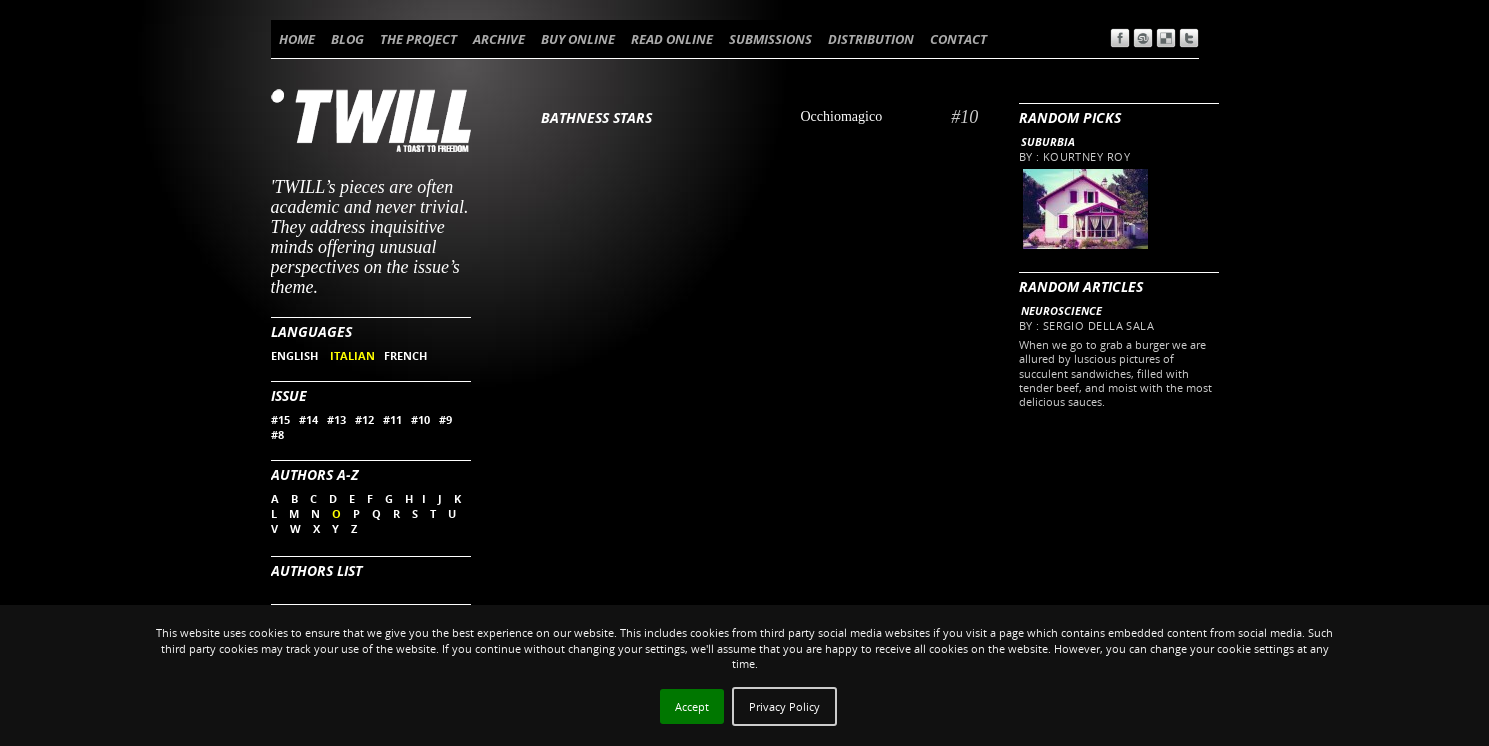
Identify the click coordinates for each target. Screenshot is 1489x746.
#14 (308, 419)
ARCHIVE (499, 39)
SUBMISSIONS (770, 39)
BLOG (347, 39)
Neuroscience (1061, 310)
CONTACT (958, 39)
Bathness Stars (596, 117)
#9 (445, 419)
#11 (392, 419)
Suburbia (1048, 141)
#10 (420, 419)
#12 (364, 419)
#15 (280, 419)
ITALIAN (352, 355)
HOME (297, 39)
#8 (277, 434)
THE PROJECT (418, 39)
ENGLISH (296, 355)
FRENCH (405, 355)
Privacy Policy (784, 706)
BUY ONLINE (578, 39)
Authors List (316, 570)
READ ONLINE (672, 39)
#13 (336, 419)
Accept (692, 706)
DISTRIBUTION (871, 39)
